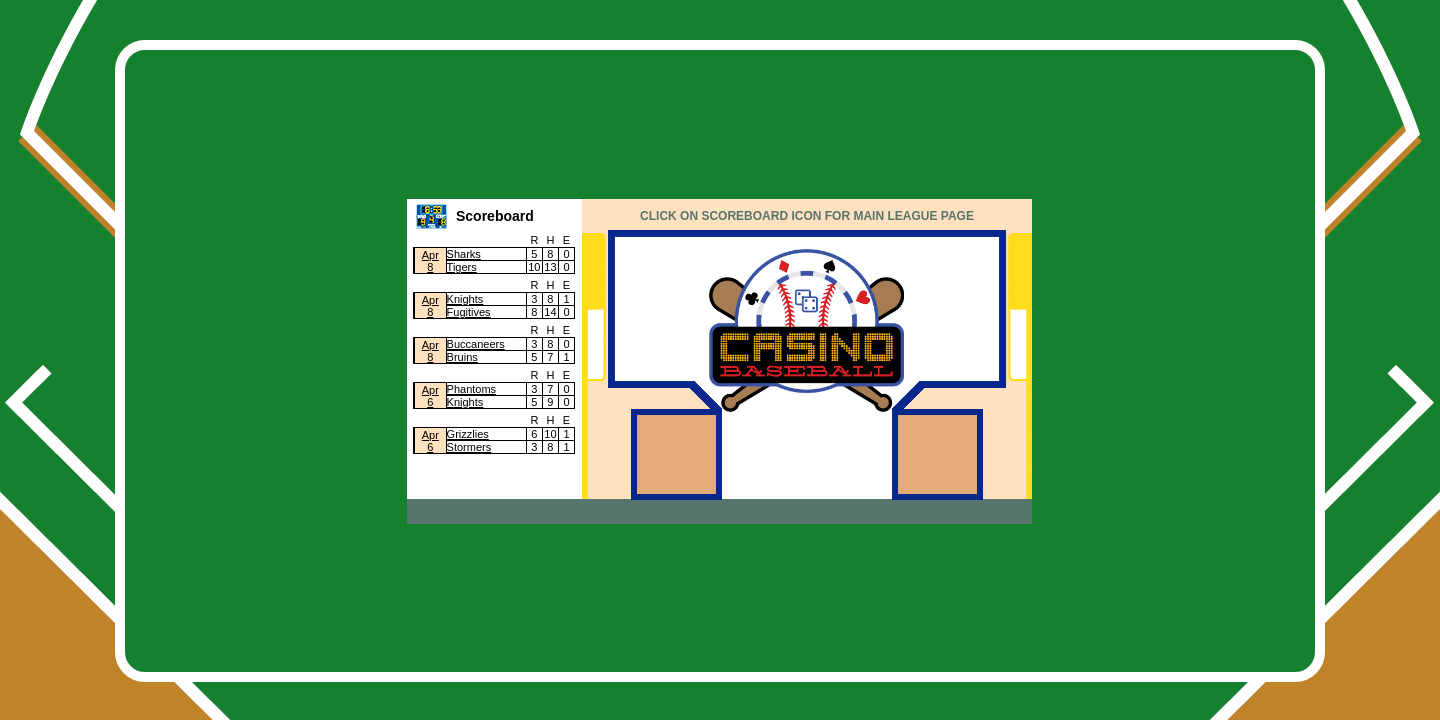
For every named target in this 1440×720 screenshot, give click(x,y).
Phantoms (472, 389)
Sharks (464, 254)
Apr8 (430, 261)
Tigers (462, 267)
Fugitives (469, 312)
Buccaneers (476, 344)
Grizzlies (468, 434)
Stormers (469, 447)
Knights (465, 299)
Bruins (462, 357)
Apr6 (430, 396)
